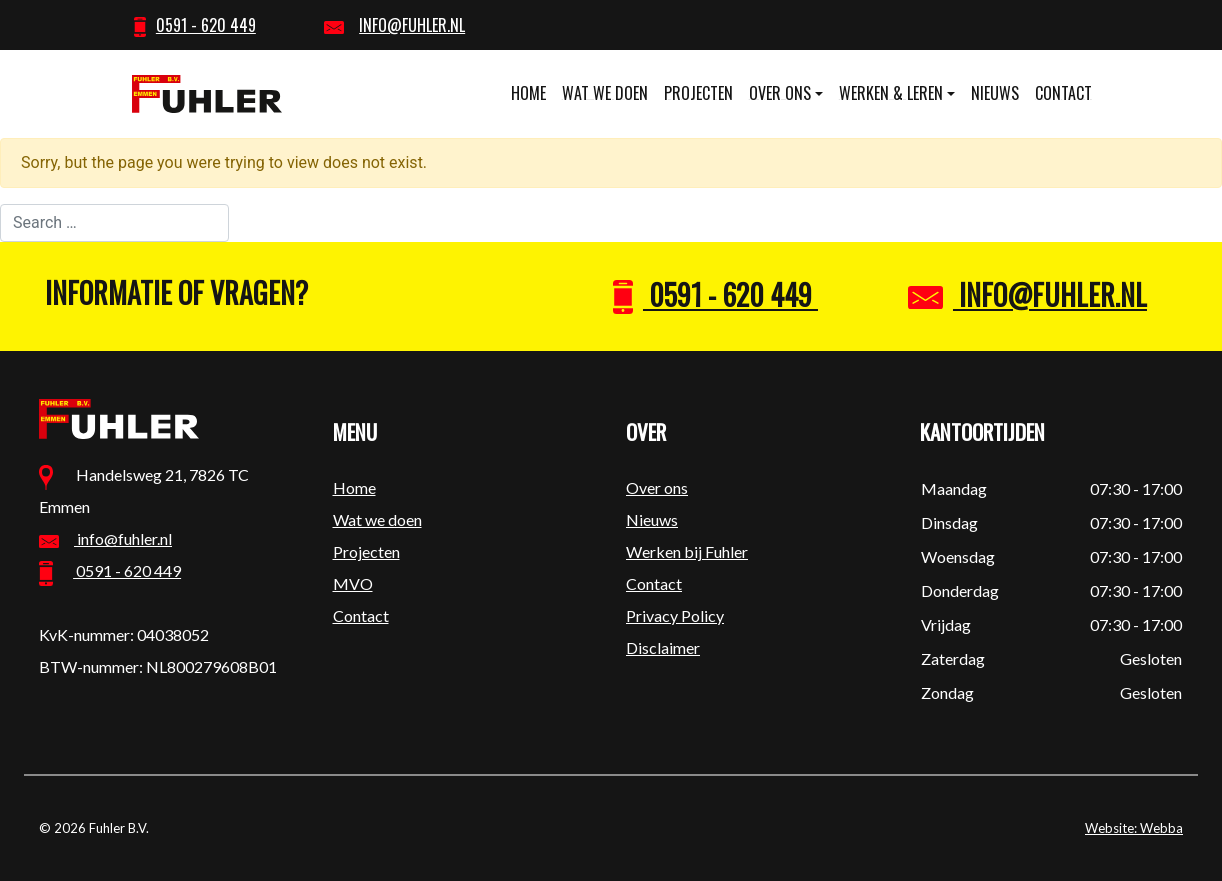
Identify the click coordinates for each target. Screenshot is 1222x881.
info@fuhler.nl (1027, 294)
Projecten (698, 93)
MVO (353, 583)
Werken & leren (891, 93)
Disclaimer (663, 647)
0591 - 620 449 (715, 294)
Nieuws (995, 93)
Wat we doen (605, 93)
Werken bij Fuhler (687, 551)
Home (528, 93)
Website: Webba (1134, 828)
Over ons (780, 93)
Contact (1063, 93)
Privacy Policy (675, 615)
